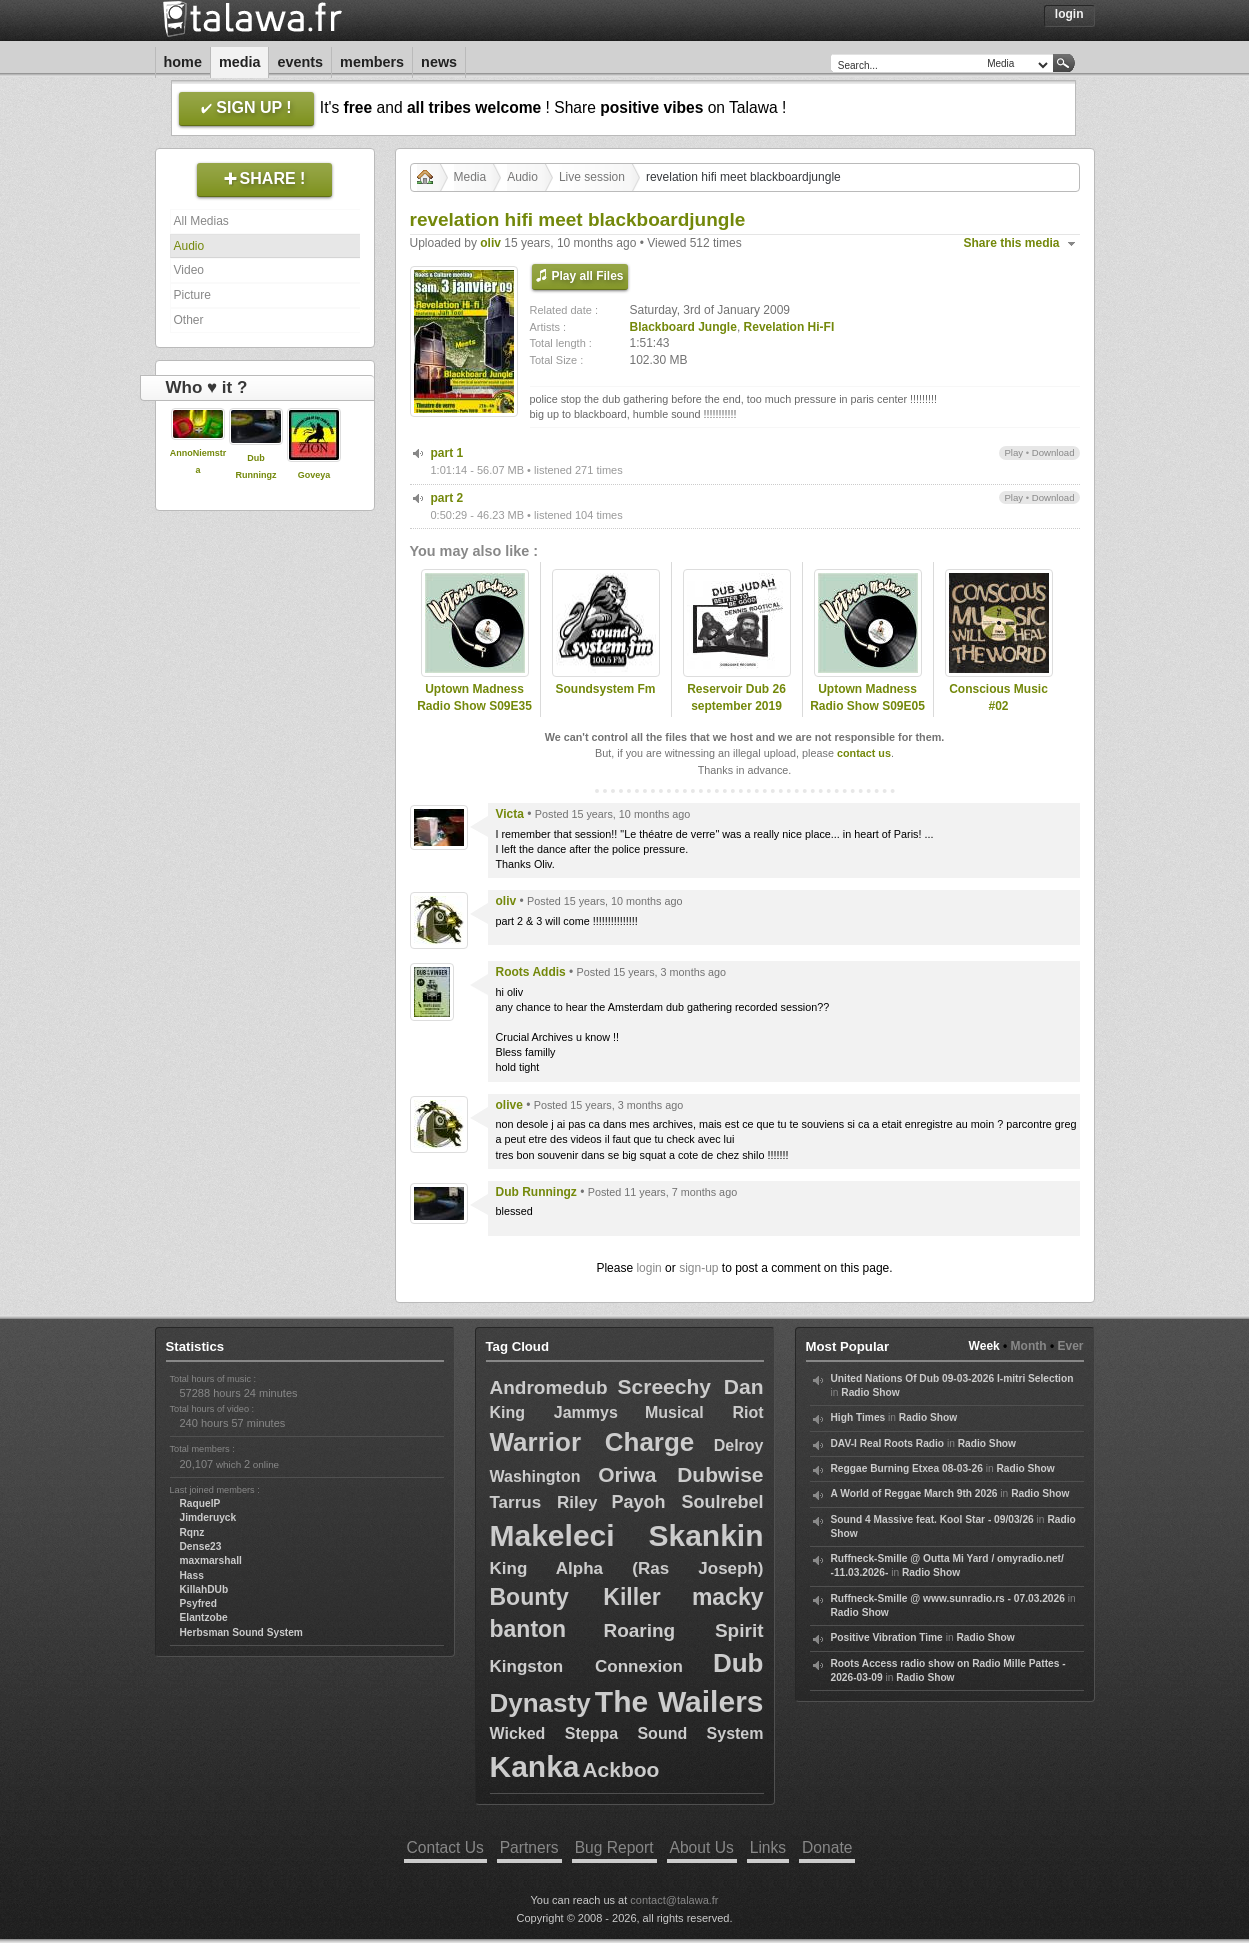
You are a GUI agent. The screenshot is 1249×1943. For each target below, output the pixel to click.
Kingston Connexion (586, 1666)
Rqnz (192, 1532)
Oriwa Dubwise (680, 1474)
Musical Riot (704, 1412)
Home (183, 62)
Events (300, 62)
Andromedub (549, 1387)
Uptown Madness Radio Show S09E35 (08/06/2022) (474, 706)
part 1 (447, 453)
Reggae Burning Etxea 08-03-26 (907, 1468)
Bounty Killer (575, 1597)
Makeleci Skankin (627, 1535)
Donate (827, 1847)
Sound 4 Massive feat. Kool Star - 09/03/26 (932, 1519)
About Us (702, 1847)
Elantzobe (204, 1617)
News (439, 62)
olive (509, 1105)
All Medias (201, 221)
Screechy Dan (691, 1386)
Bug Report (614, 1847)
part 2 (447, 498)
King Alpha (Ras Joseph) (627, 1568)
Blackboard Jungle (683, 327)
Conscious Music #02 (998, 697)
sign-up (698, 1268)
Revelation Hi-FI (789, 327)
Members (372, 62)
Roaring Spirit (683, 1630)
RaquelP (200, 1503)
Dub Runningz (536, 1192)
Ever (1070, 1346)
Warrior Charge (592, 1442)
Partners (529, 1847)
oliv (490, 243)
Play (1013, 452)
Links (768, 1847)
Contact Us (445, 1847)
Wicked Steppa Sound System (627, 1733)
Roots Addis (531, 972)
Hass (192, 1575)
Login (1069, 14)
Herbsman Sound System (241, 1632)
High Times (858, 1417)
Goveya (314, 475)
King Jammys (554, 1412)
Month (1029, 1346)
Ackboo (620, 1769)
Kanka (535, 1766)
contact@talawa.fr (674, 1900)
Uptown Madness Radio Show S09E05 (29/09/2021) (867, 706)
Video (189, 270)
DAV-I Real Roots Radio (888, 1443)
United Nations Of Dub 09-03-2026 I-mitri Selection (952, 1378)
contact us (864, 753)
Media (240, 62)
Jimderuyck (208, 1517)
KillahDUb (204, 1589)
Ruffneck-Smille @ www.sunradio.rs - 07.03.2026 (948, 1598)
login (648, 1268)
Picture (192, 295)
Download (1053, 452)
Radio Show (870, 1392)
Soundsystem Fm (605, 689)
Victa (510, 814)
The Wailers (679, 1701)
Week (984, 1346)
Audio (189, 246)
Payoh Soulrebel (687, 1502)
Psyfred (198, 1603)
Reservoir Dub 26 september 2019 (736, 697)
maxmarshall (211, 1560)
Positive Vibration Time (887, 1637)
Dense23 (201, 1546)
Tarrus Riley (544, 1502)
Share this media (1012, 243)
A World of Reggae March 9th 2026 (914, 1493)
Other (189, 320)
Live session (592, 177)
